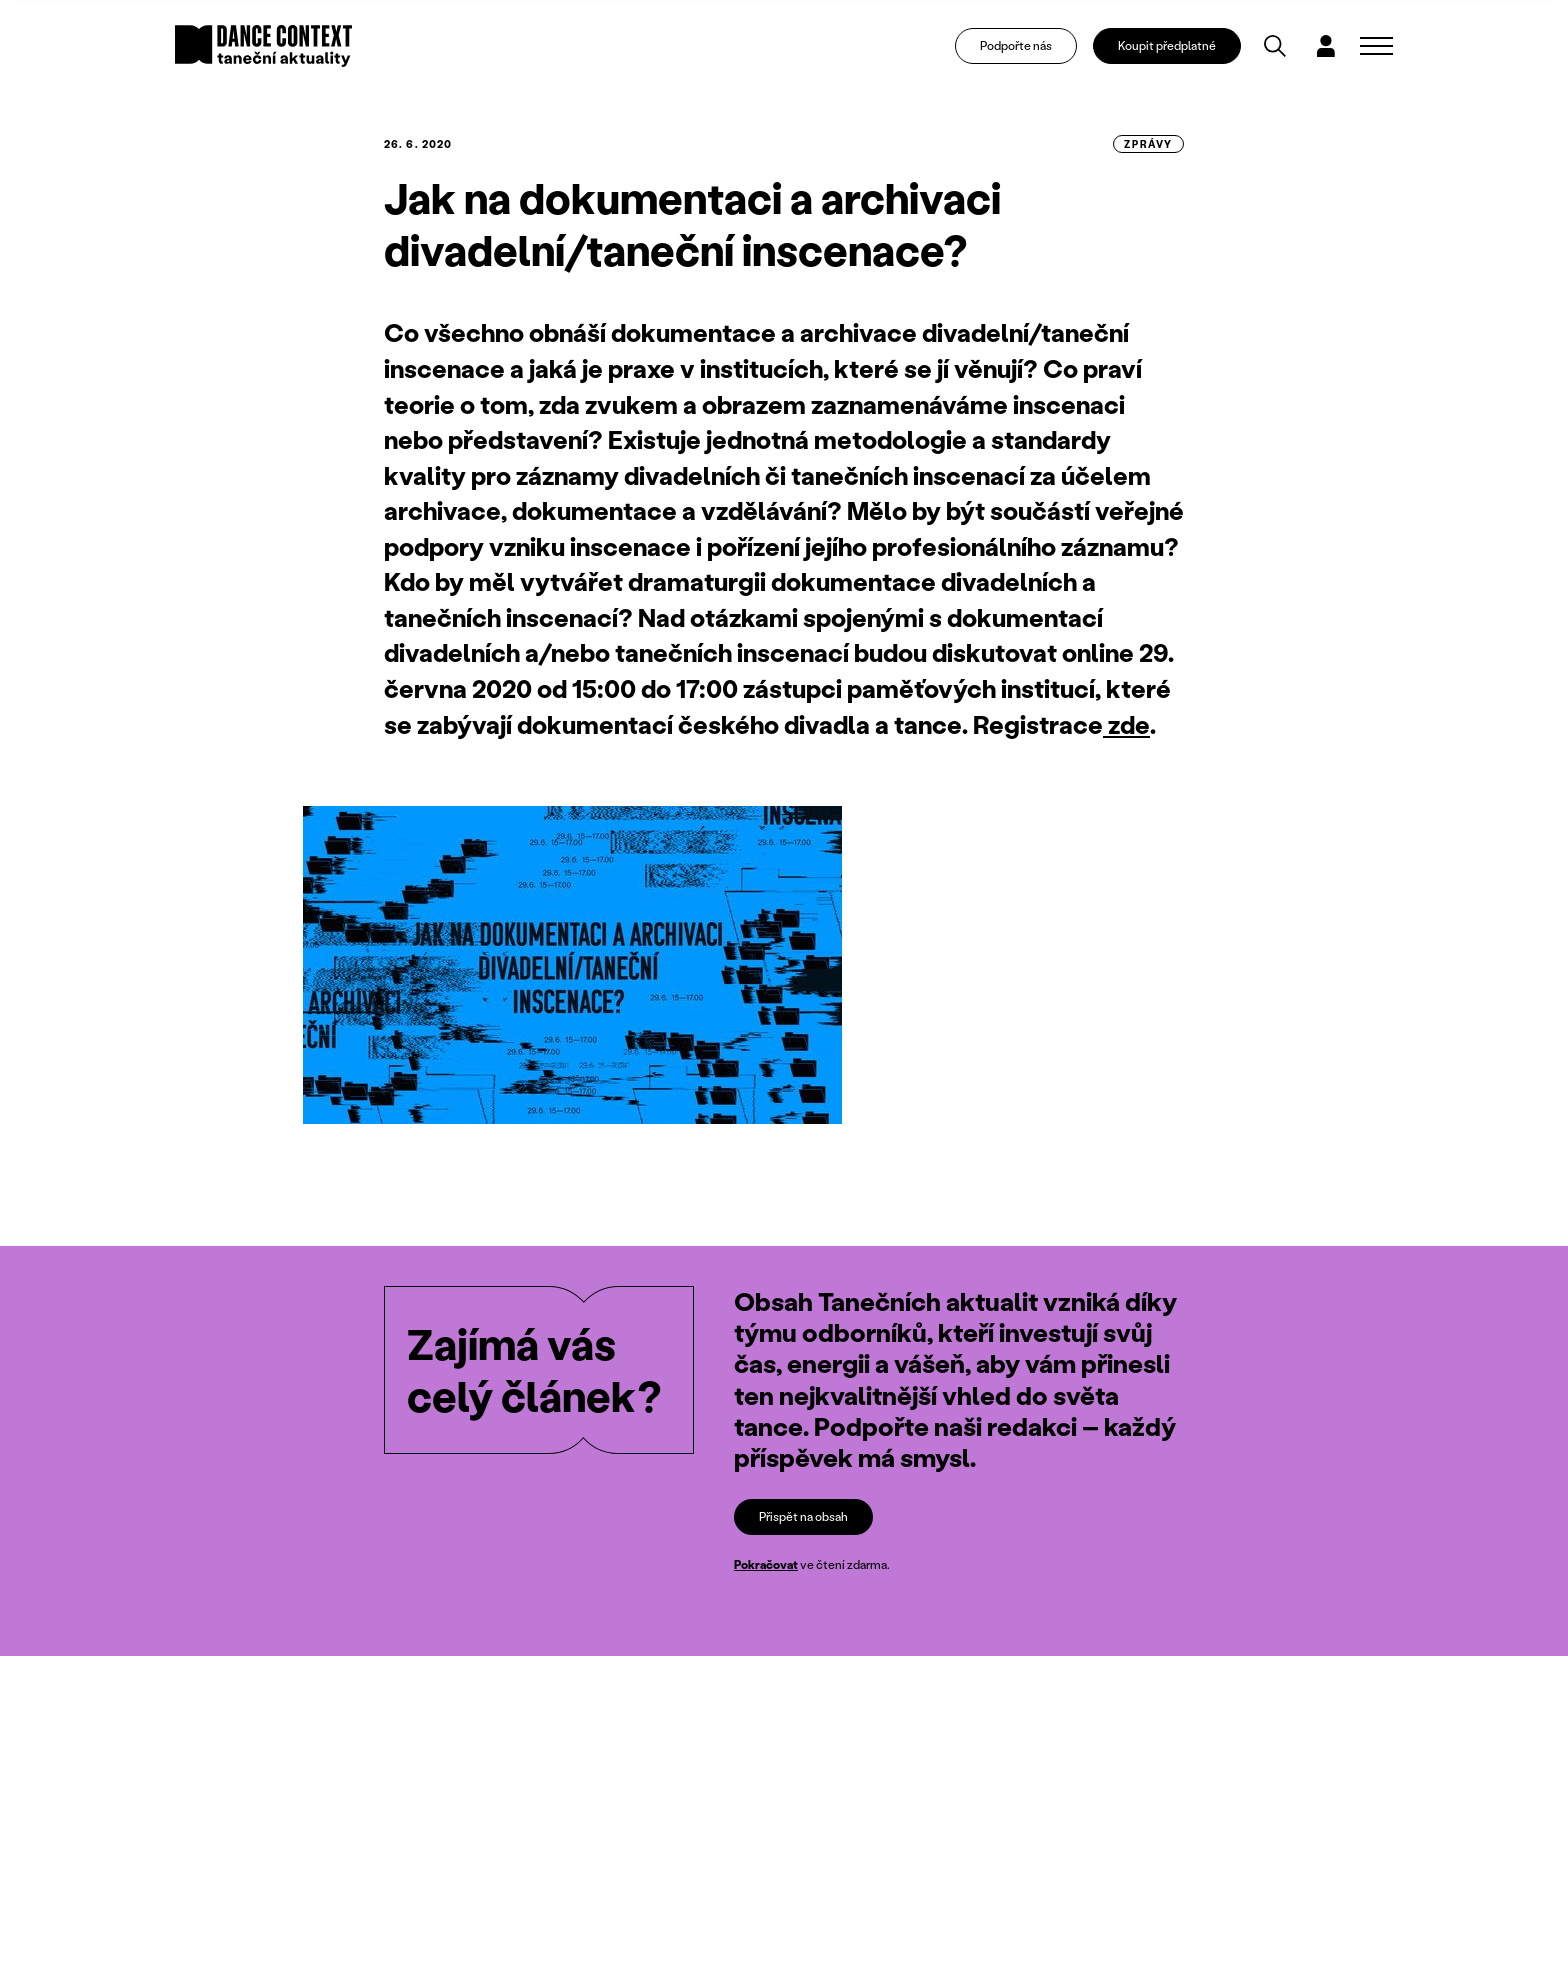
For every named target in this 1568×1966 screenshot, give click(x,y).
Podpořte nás (1016, 45)
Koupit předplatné (1167, 45)
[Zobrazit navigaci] (1376, 46)
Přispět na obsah (803, 1516)
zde (1126, 724)
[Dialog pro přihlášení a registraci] (1326, 46)
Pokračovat (766, 1564)
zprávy (1148, 144)
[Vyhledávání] (1275, 46)
